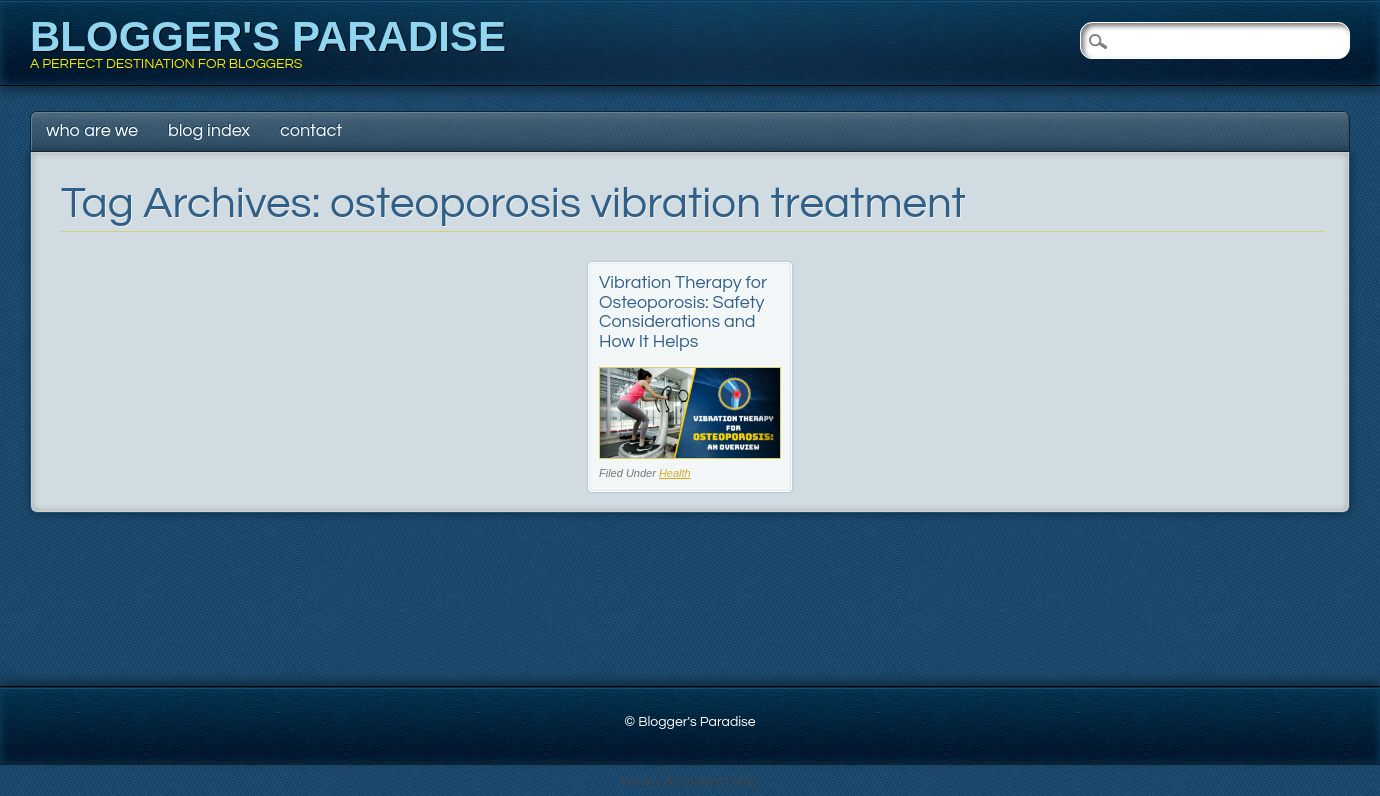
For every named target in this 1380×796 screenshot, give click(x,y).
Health (675, 473)
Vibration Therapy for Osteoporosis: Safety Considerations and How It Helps (683, 312)
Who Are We (92, 130)
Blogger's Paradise (268, 36)
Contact (311, 130)
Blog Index (209, 130)
